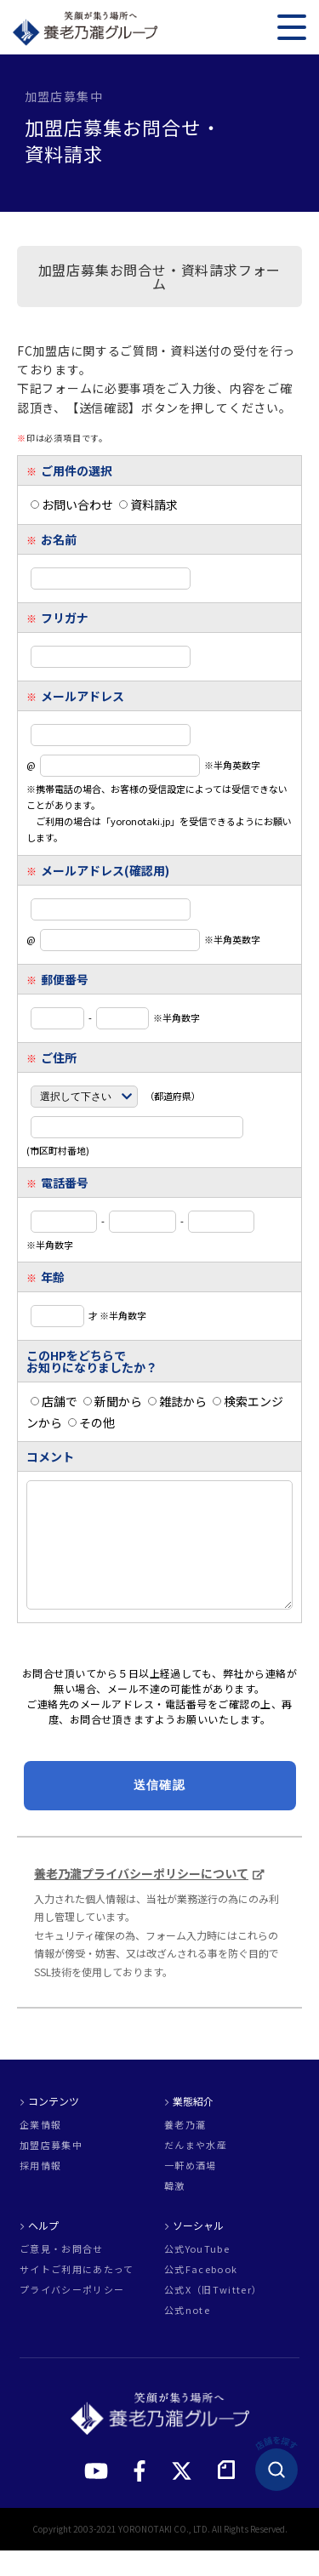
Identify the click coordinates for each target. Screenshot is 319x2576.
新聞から (112, 1401)
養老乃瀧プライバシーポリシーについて (141, 1898)
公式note (187, 2335)
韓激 (174, 2211)
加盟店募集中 (51, 2170)
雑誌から (177, 1401)
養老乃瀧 (185, 2150)
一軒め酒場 (190, 2191)
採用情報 (40, 2191)
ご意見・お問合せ (62, 2274)
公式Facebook (200, 2295)
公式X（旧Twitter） (213, 2315)
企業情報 (40, 2150)
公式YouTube (197, 2274)
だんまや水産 (195, 2170)
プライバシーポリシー (72, 2315)
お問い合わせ (72, 504)
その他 (91, 1422)
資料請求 (148, 504)
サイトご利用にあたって (77, 2295)
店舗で (54, 1401)
